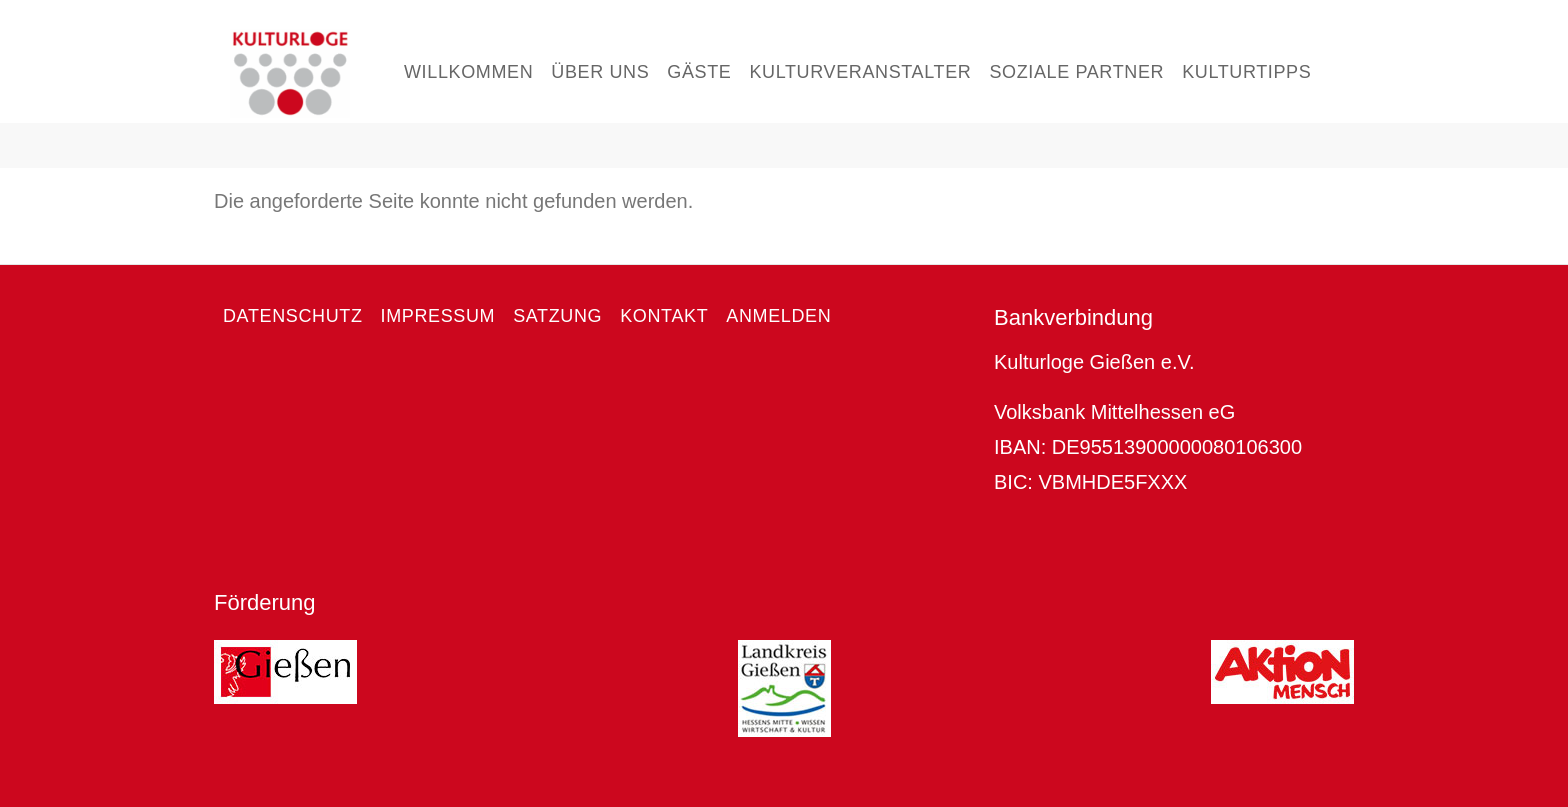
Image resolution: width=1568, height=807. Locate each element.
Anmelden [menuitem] (778, 316)
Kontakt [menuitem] (664, 316)
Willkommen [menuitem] (468, 72)
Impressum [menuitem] (438, 316)
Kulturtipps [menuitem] (1246, 72)
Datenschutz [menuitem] (293, 316)
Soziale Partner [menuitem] (1076, 72)
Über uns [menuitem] (600, 72)
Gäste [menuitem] (699, 72)
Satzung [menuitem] (557, 316)
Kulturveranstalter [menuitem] (860, 72)
